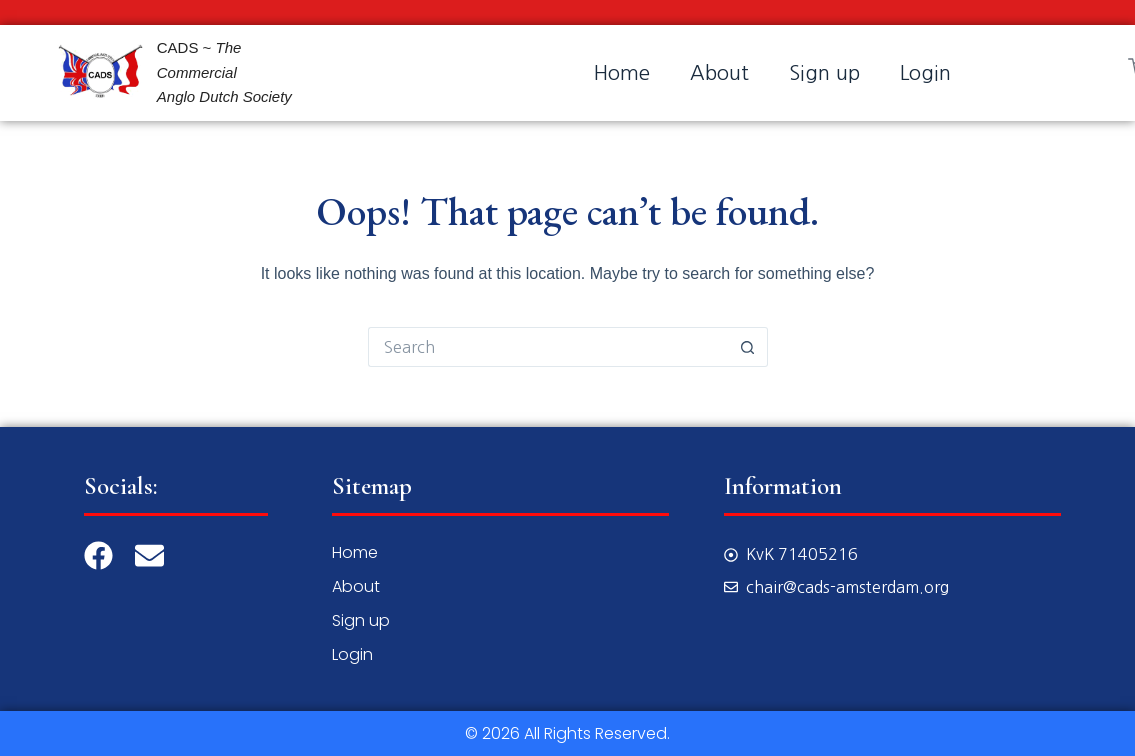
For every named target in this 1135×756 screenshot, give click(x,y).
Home (622, 73)
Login (925, 73)
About (719, 73)
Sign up (824, 73)
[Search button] (748, 347)
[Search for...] (548, 347)
